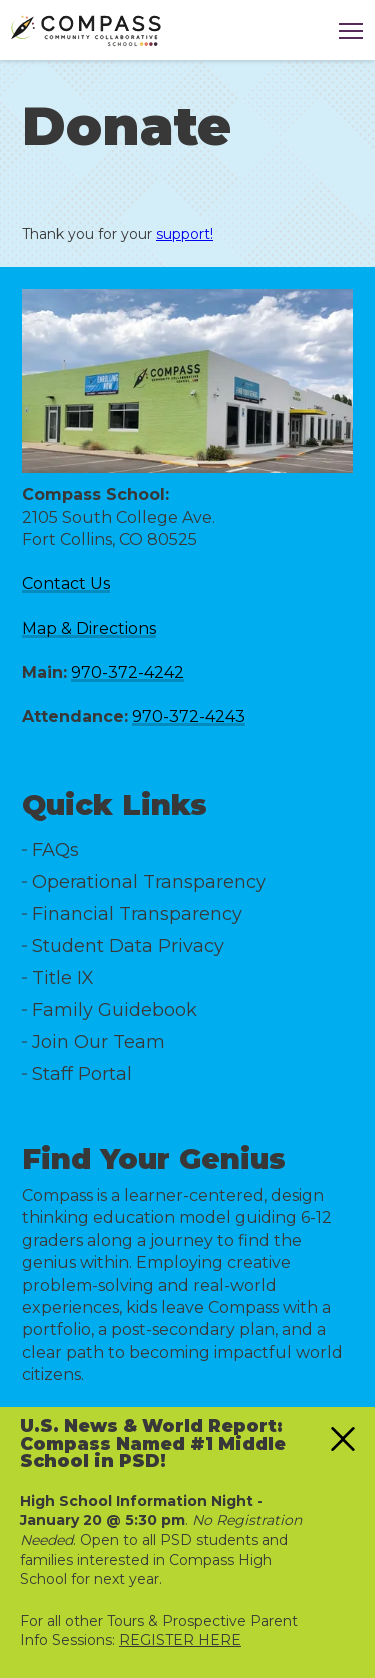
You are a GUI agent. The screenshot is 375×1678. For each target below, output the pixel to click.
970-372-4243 (188, 716)
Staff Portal (82, 1074)
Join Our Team (98, 1042)
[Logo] (86, 31)
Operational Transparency (149, 882)
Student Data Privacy (128, 946)
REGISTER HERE (180, 1640)
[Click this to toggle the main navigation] (351, 31)
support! (184, 234)
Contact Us (66, 583)
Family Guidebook (114, 1010)
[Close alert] (343, 1439)
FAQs (55, 850)
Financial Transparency (137, 914)
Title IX (63, 978)
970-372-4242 (127, 672)
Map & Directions (89, 628)
